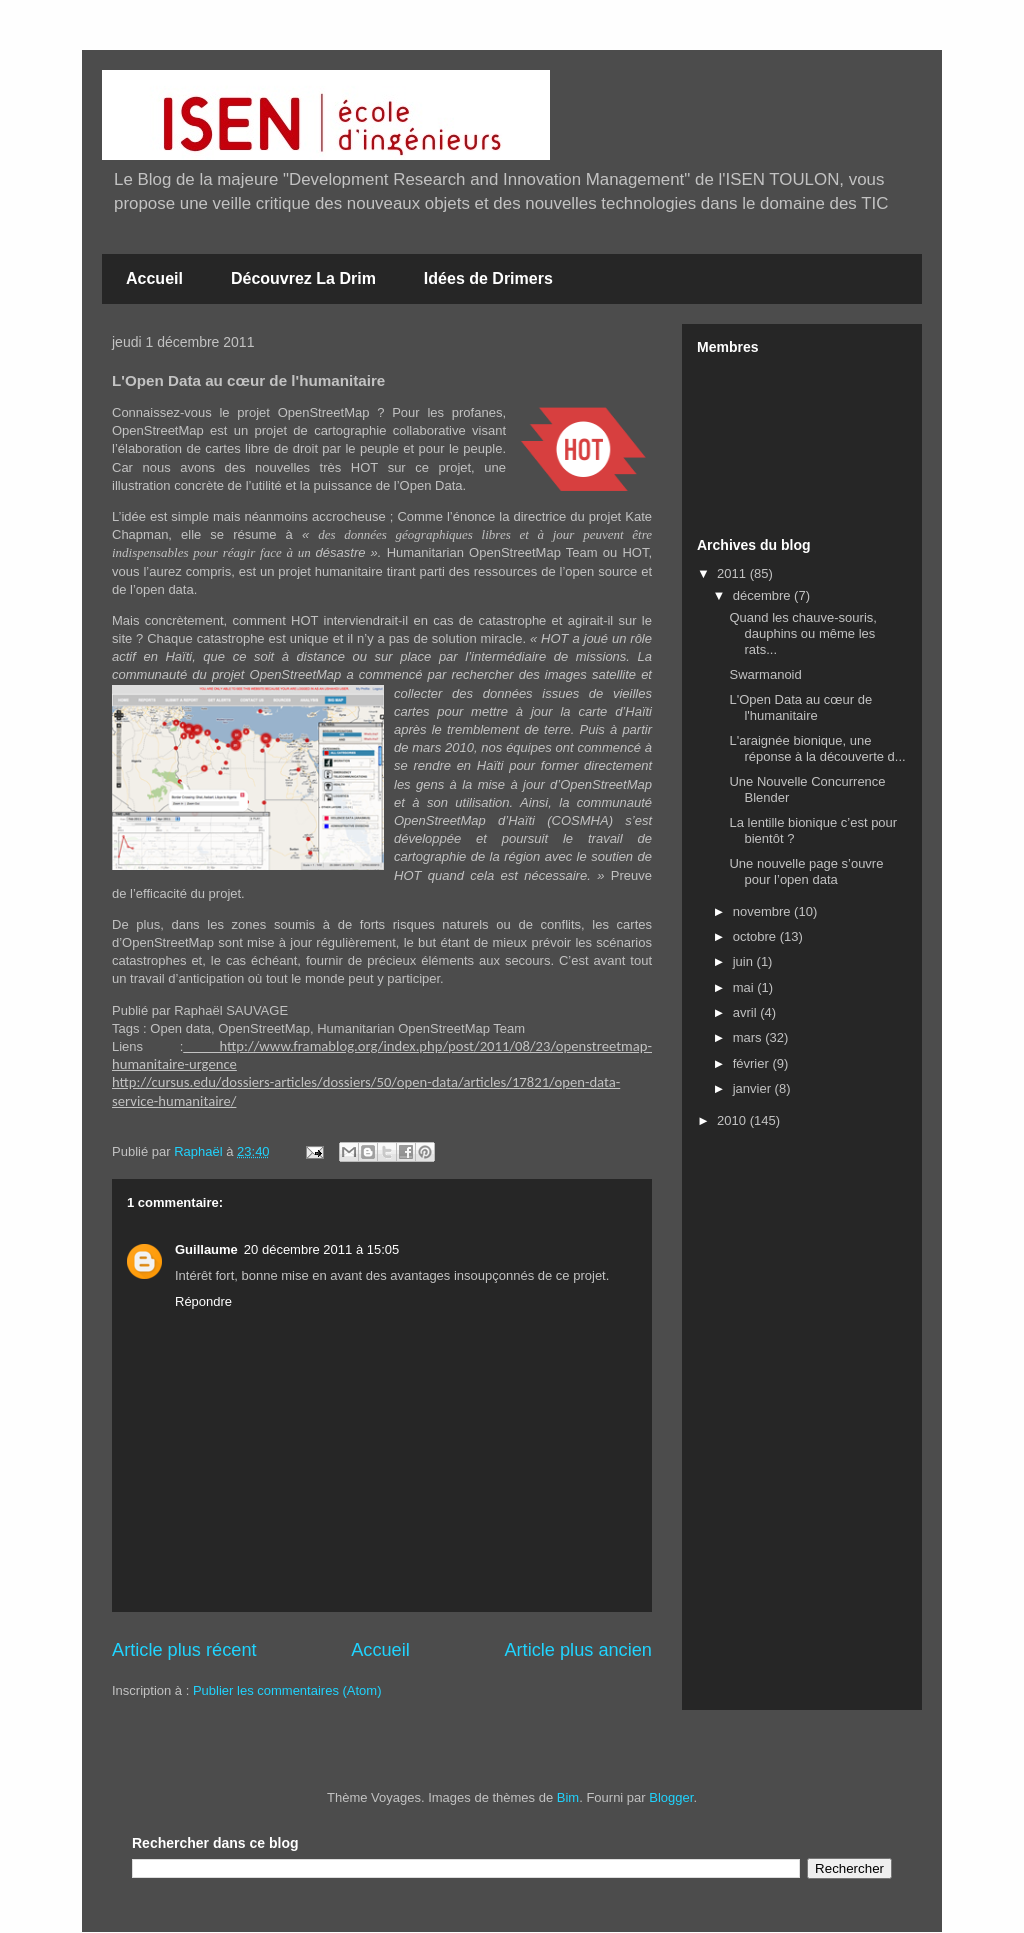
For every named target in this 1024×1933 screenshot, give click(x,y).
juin (745, 961)
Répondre (203, 1301)
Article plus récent (184, 1650)
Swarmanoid (765, 674)
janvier (754, 1088)
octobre (756, 936)
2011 (733, 573)
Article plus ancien (578, 1650)
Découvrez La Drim (303, 278)
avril (746, 1012)
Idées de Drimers (488, 278)
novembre (763, 911)
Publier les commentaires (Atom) (287, 1690)
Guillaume (206, 1249)
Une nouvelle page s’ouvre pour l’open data (806, 871)
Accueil (154, 278)
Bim (568, 1797)
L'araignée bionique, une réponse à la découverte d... (817, 748)
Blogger (671, 1797)
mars (749, 1037)
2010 (733, 1120)
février (753, 1063)
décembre (763, 595)
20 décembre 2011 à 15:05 (321, 1249)
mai (745, 987)
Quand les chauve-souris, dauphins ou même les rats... (802, 633)
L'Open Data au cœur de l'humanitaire (800, 707)
